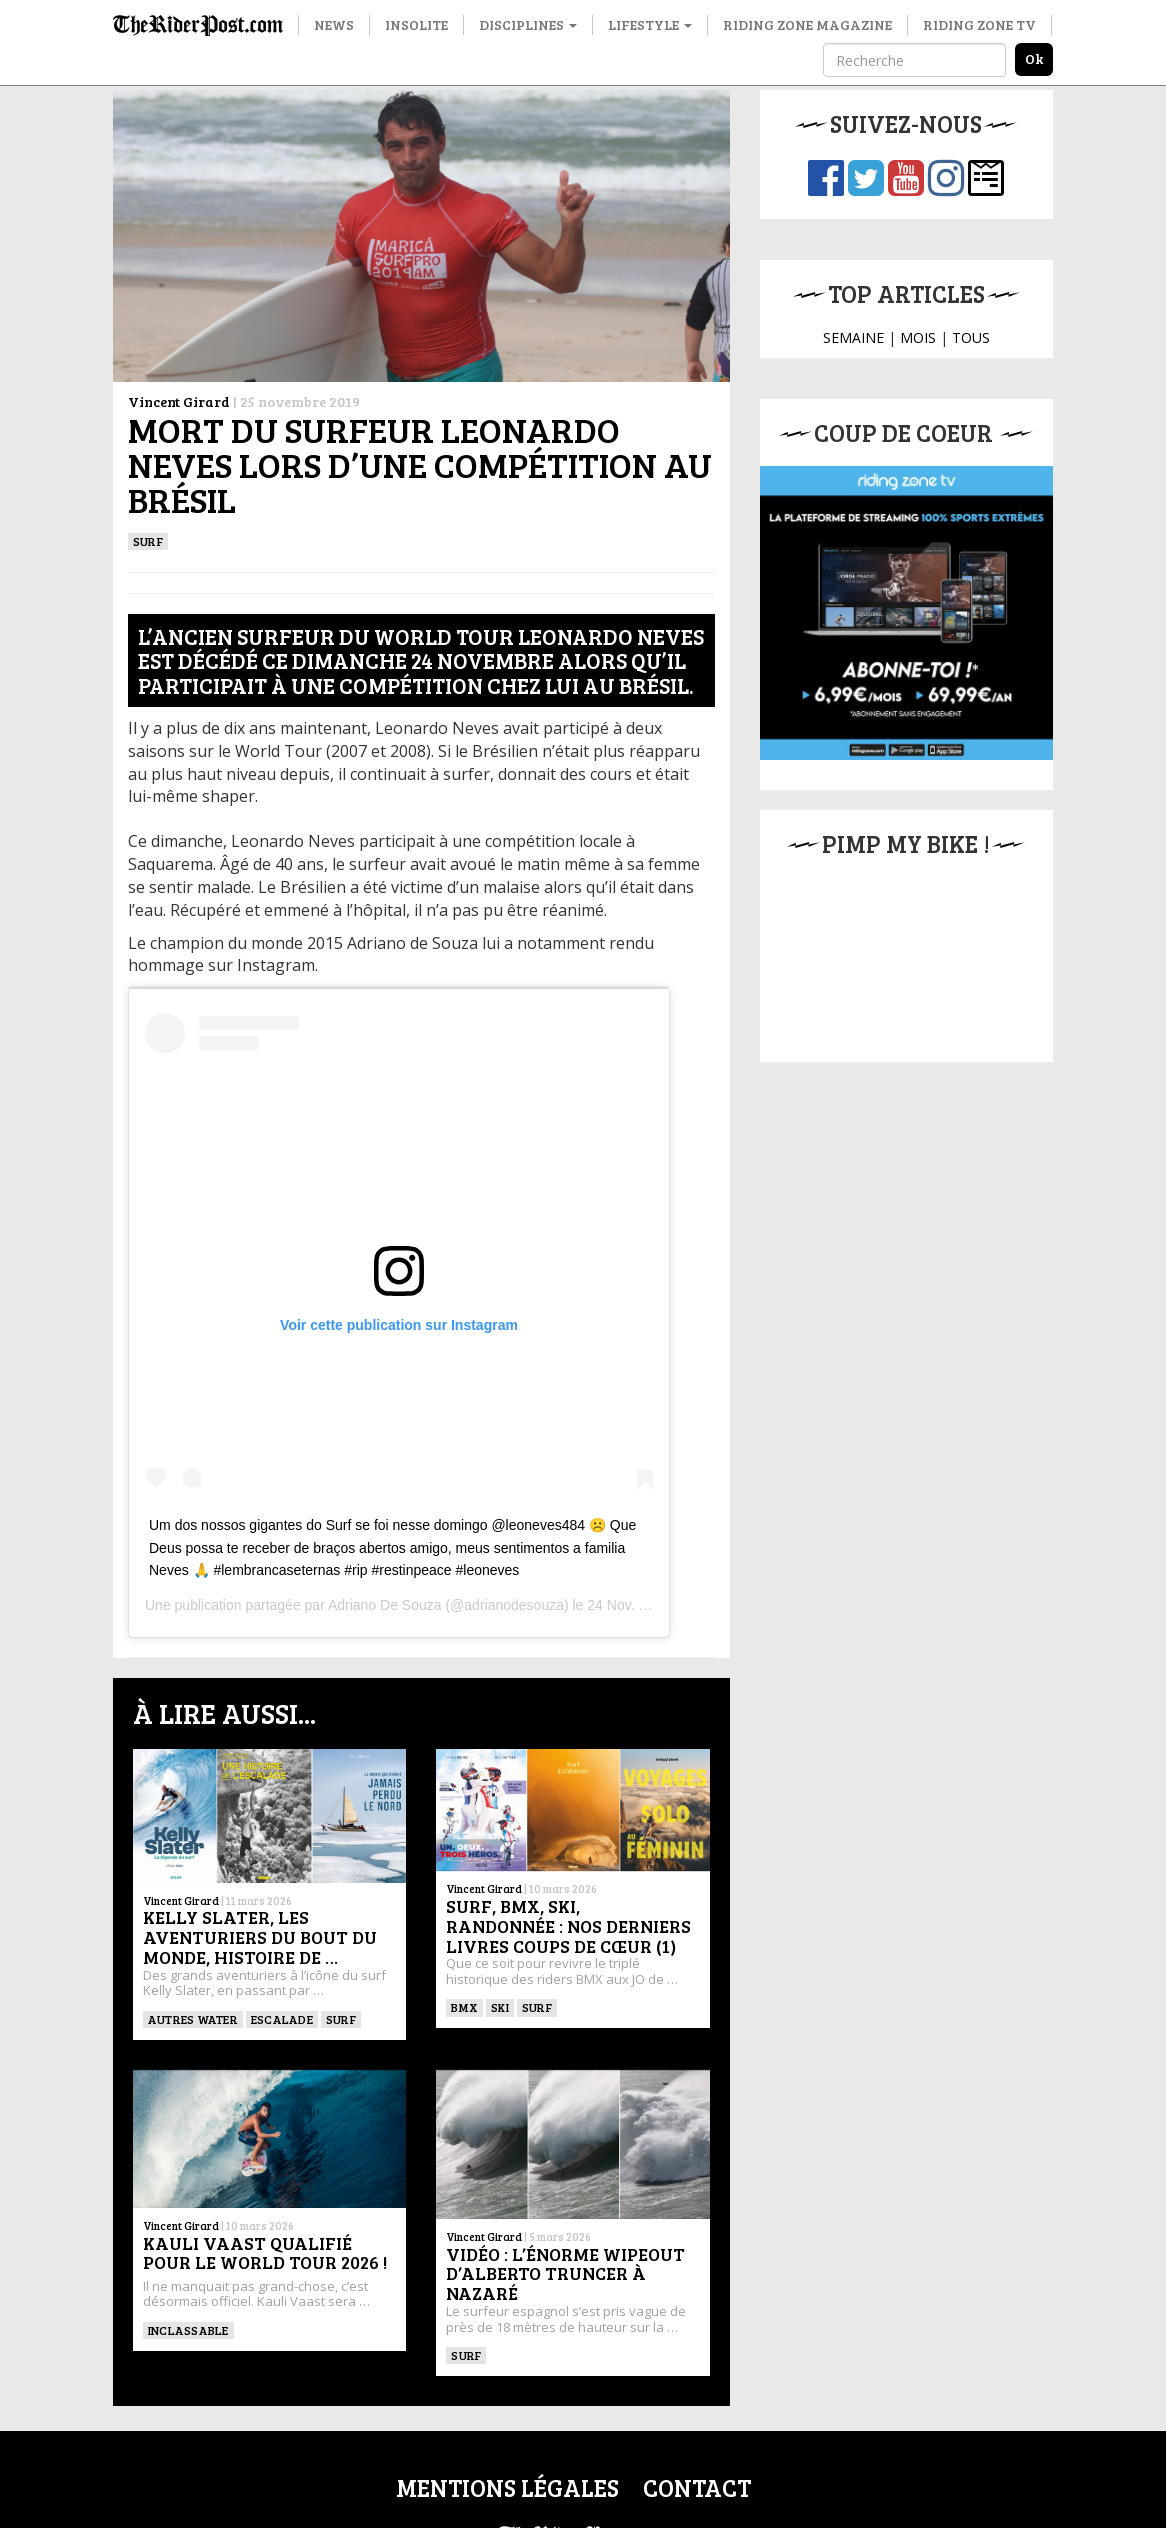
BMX (464, 2007)
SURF (148, 541)
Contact (697, 2487)
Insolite (416, 24)
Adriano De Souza (385, 1605)
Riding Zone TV (979, 24)
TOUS (971, 337)
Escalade (282, 2019)
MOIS (918, 337)
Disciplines (528, 24)
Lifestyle (650, 24)
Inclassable (188, 2330)
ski (500, 2007)
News (334, 24)
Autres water (193, 2019)
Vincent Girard (179, 401)
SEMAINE (853, 337)
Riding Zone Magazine (807, 24)
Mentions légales (507, 2487)
